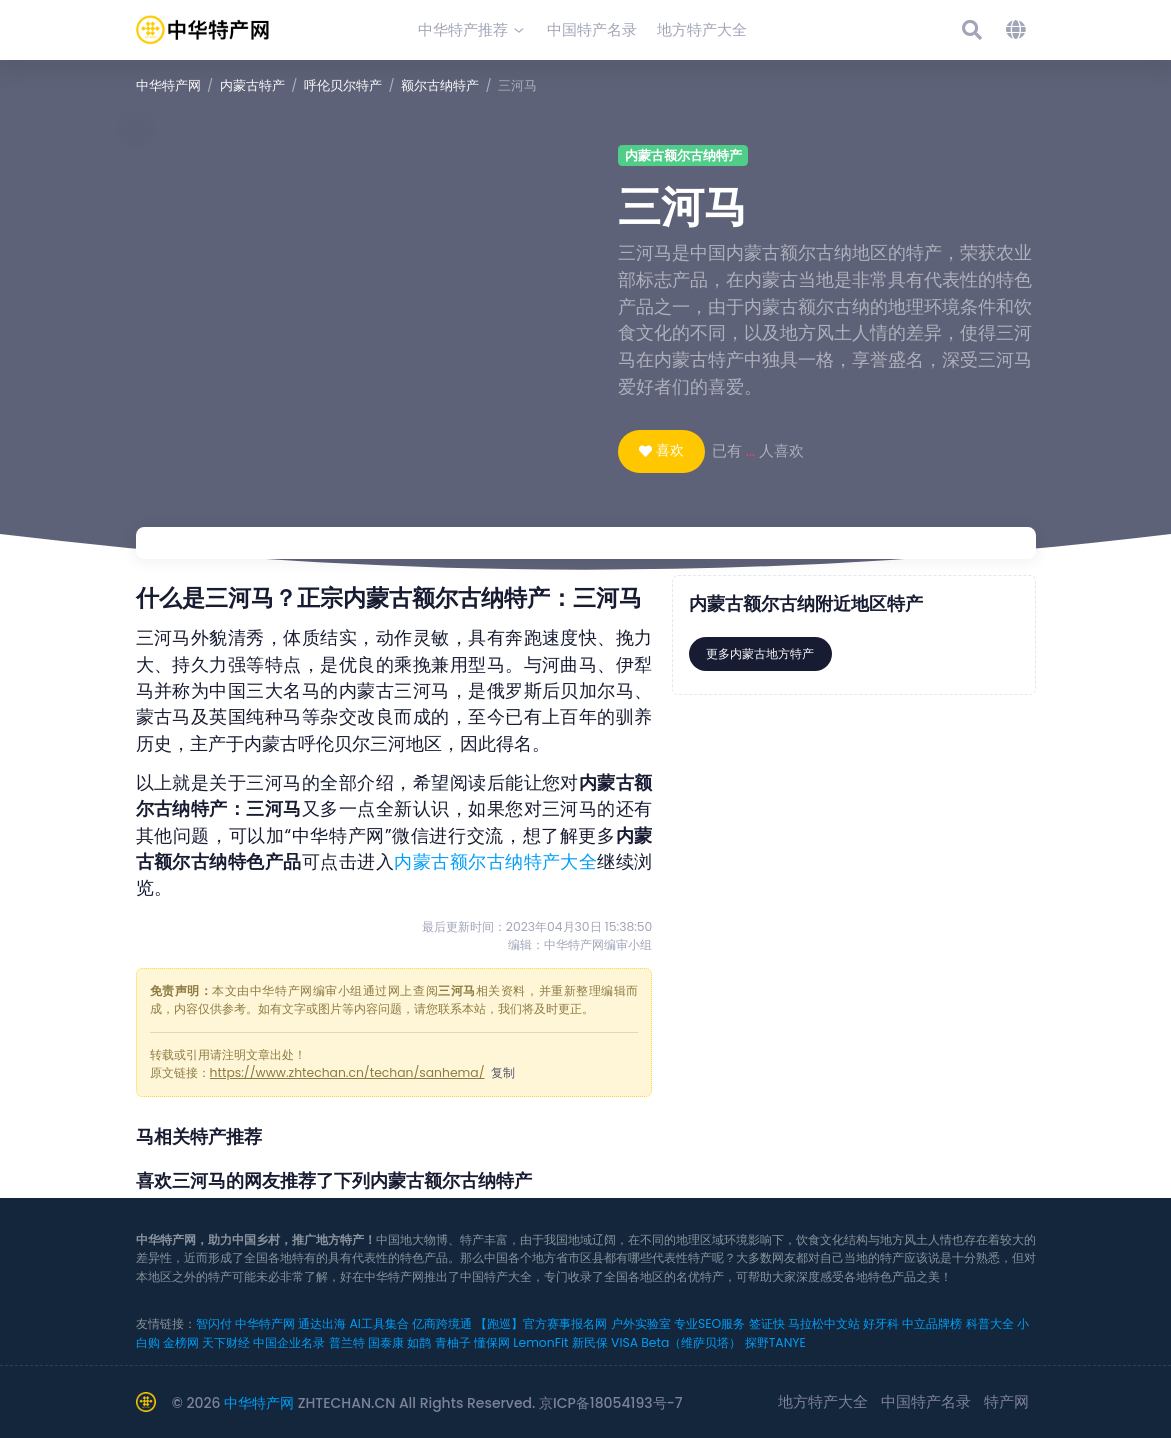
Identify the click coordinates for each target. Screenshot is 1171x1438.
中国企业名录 (289, 1342)
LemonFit (540, 1342)
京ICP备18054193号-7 (611, 1403)
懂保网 (492, 1342)
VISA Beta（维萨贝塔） (676, 1342)
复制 (503, 1072)
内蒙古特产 (252, 85)
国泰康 (386, 1342)
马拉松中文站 (824, 1323)
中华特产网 (168, 85)
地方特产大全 (823, 1401)
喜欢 (670, 450)
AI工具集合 (378, 1323)
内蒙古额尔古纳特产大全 (495, 862)
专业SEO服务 (709, 1323)
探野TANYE (775, 1342)
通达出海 (322, 1323)
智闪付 (214, 1323)
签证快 (767, 1323)
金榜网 (181, 1342)
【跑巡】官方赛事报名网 (541, 1323)
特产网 (1006, 1401)
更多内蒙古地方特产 (760, 653)
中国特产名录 (926, 1401)
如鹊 (419, 1342)
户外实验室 (641, 1323)
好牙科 (881, 1323)
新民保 (590, 1342)
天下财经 (226, 1342)
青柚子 (453, 1342)
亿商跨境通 (442, 1323)
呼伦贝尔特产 (343, 85)
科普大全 (990, 1323)
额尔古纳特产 (440, 85)
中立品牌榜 (932, 1323)
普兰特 (347, 1342)
